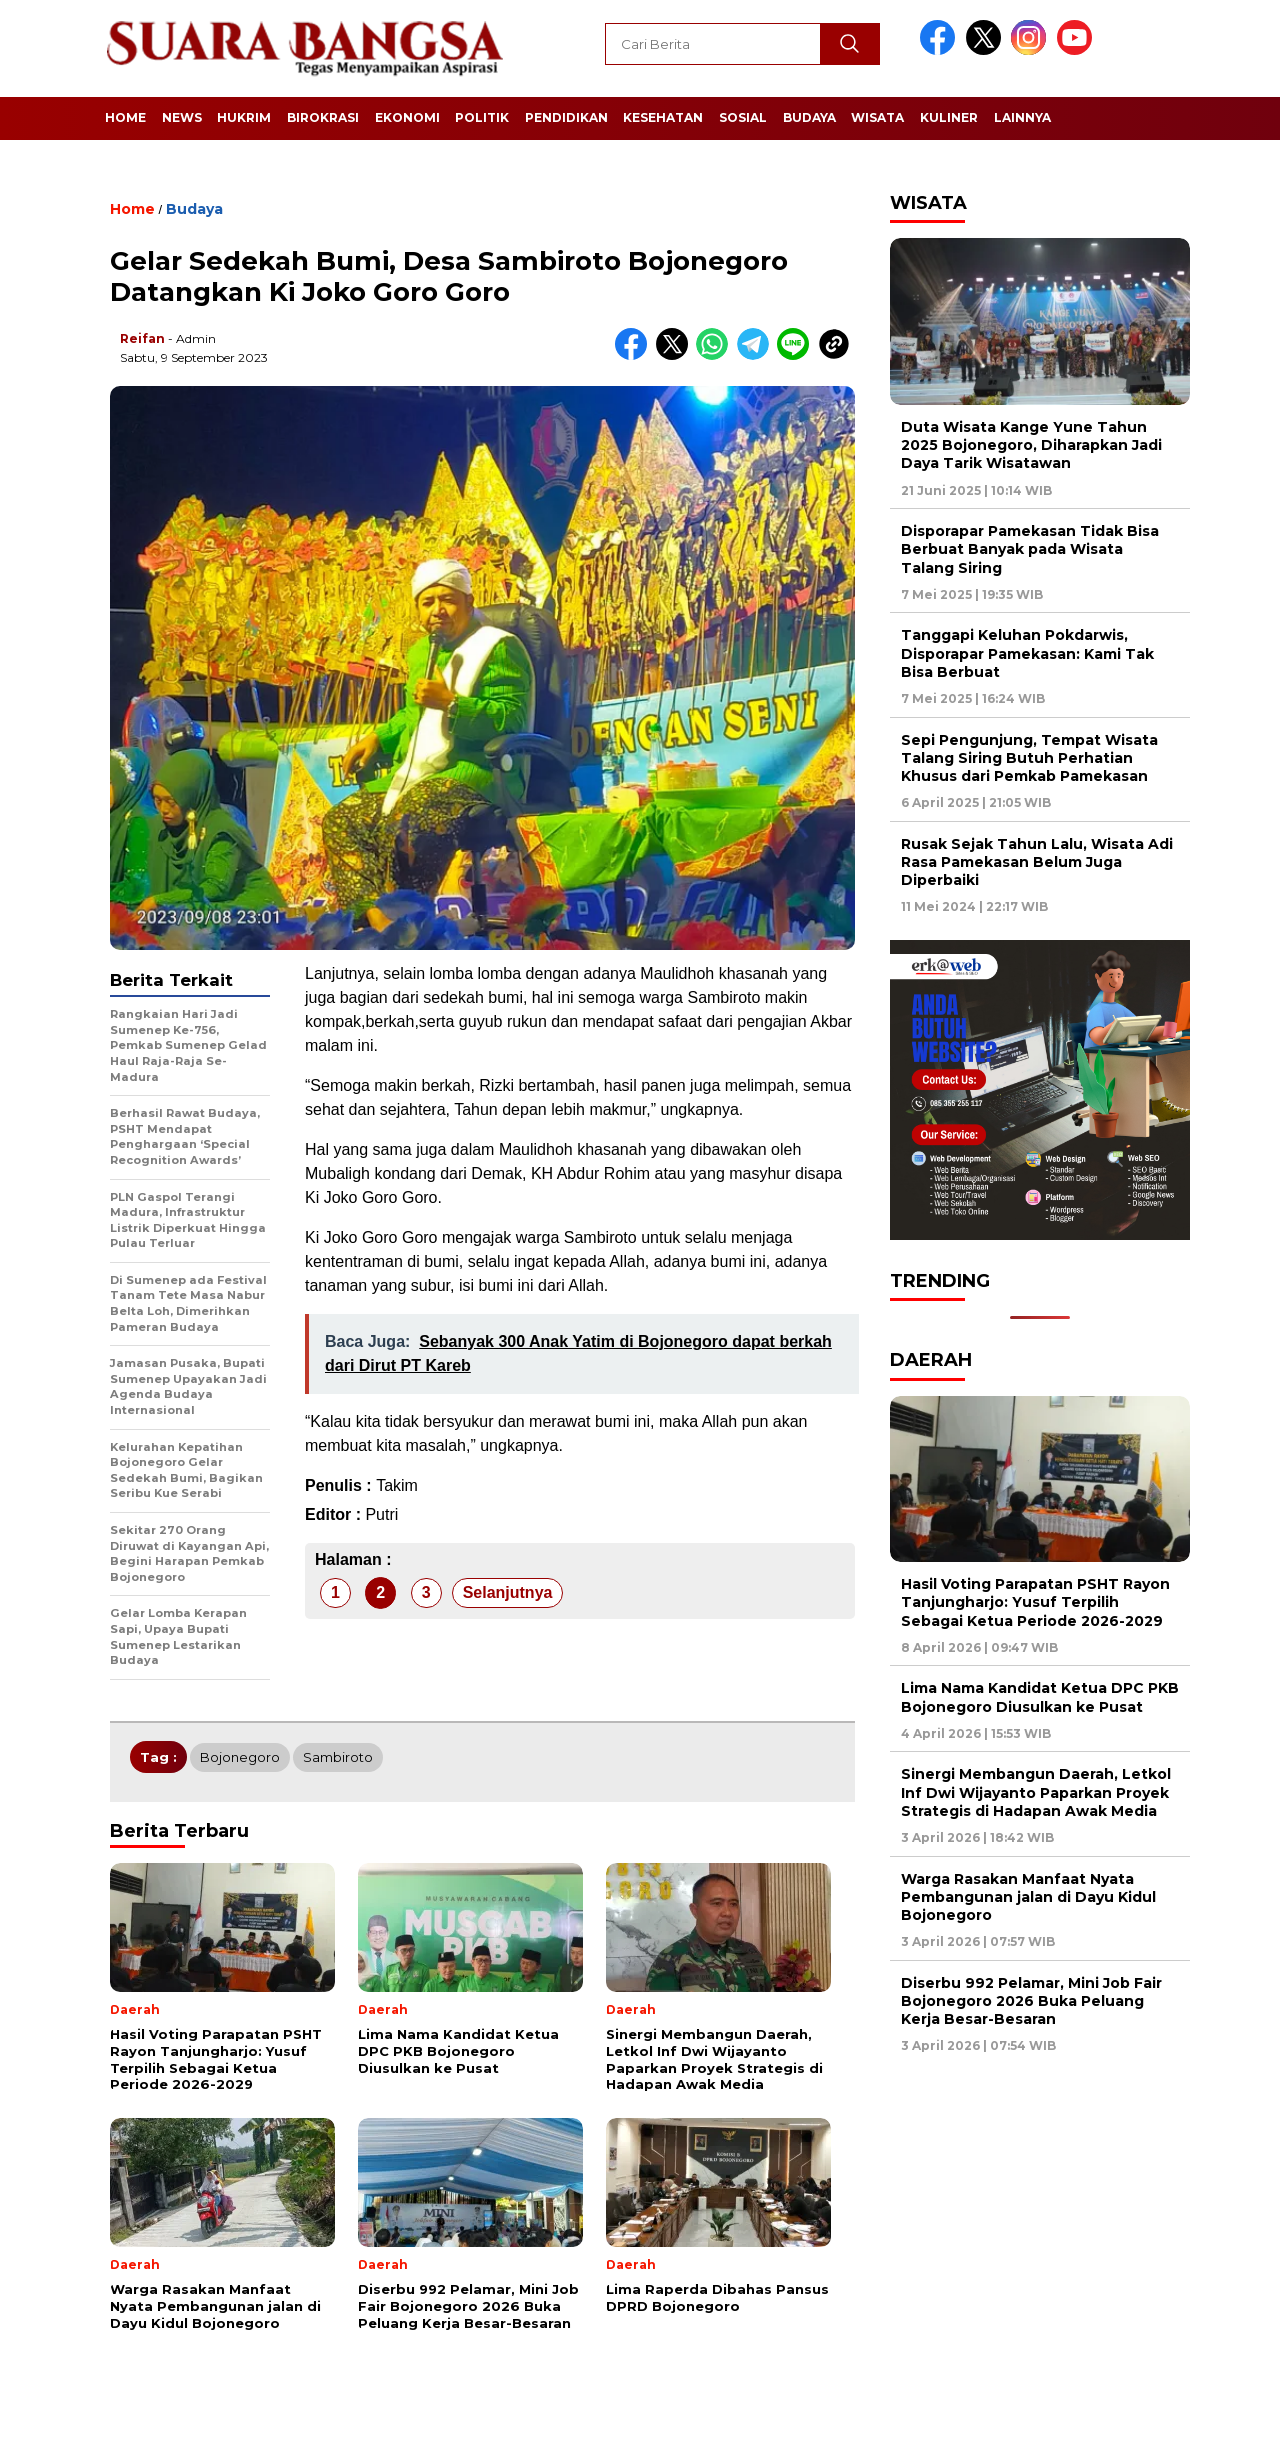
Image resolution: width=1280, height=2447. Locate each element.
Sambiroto (338, 1757)
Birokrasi (323, 117)
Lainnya (1022, 117)
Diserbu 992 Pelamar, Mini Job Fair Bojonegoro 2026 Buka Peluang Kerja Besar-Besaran (1031, 2001)
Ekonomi (407, 117)
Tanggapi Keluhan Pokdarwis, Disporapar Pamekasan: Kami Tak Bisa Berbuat (1027, 653)
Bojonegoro (240, 1757)
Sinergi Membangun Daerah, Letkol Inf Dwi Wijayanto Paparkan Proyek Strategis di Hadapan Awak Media (1036, 1792)
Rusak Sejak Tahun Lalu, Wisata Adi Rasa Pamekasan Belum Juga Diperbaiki (1037, 862)
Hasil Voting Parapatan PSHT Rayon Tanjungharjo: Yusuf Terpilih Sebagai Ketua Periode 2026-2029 (1035, 1602)
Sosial (743, 117)
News (182, 117)
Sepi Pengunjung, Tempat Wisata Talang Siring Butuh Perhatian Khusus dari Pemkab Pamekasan (1029, 758)
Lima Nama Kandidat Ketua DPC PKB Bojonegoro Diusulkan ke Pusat (1040, 1697)
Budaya (809, 117)
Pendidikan (566, 117)
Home (125, 117)
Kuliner (949, 117)
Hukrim (244, 117)
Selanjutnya (508, 1592)
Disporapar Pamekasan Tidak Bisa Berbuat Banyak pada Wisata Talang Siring (1030, 549)
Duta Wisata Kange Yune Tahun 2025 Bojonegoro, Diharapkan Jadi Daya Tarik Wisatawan (1031, 445)
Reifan (142, 338)
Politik (482, 117)
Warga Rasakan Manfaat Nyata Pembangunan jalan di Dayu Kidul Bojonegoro (1028, 1897)
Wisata (877, 117)
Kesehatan (663, 117)
